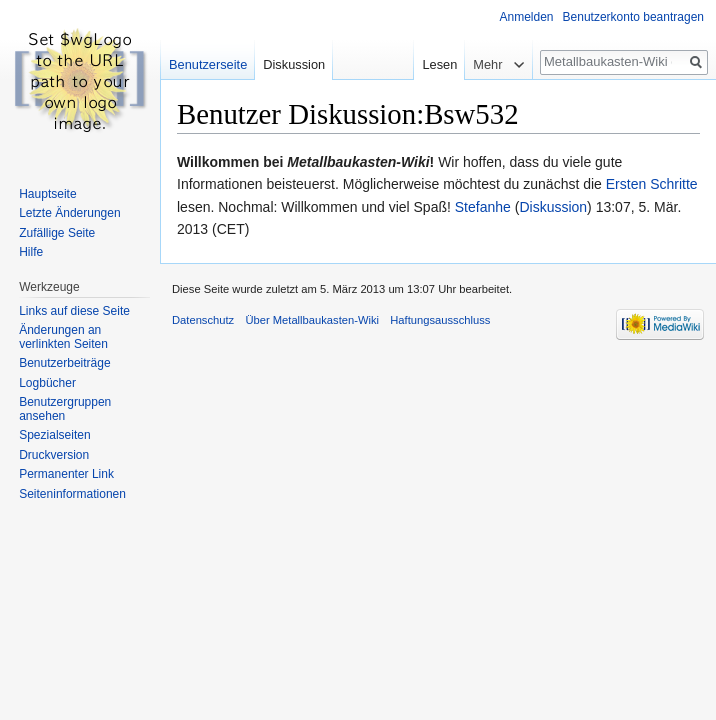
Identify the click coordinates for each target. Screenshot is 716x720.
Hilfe (31, 252)
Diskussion (553, 207)
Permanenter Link (66, 474)
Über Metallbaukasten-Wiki (312, 320)
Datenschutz (203, 320)
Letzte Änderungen (69, 213)
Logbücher (47, 383)
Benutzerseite (208, 64)
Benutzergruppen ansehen (65, 409)
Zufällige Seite (57, 233)
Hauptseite (47, 194)
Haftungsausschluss (440, 320)
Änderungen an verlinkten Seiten (63, 337)
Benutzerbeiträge (64, 363)
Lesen (434, 64)
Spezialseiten (54, 435)
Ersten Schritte (652, 184)
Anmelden (527, 17)
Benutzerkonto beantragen (633, 17)
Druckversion (54, 455)
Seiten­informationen (72, 494)
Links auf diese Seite (74, 311)
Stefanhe (483, 207)
